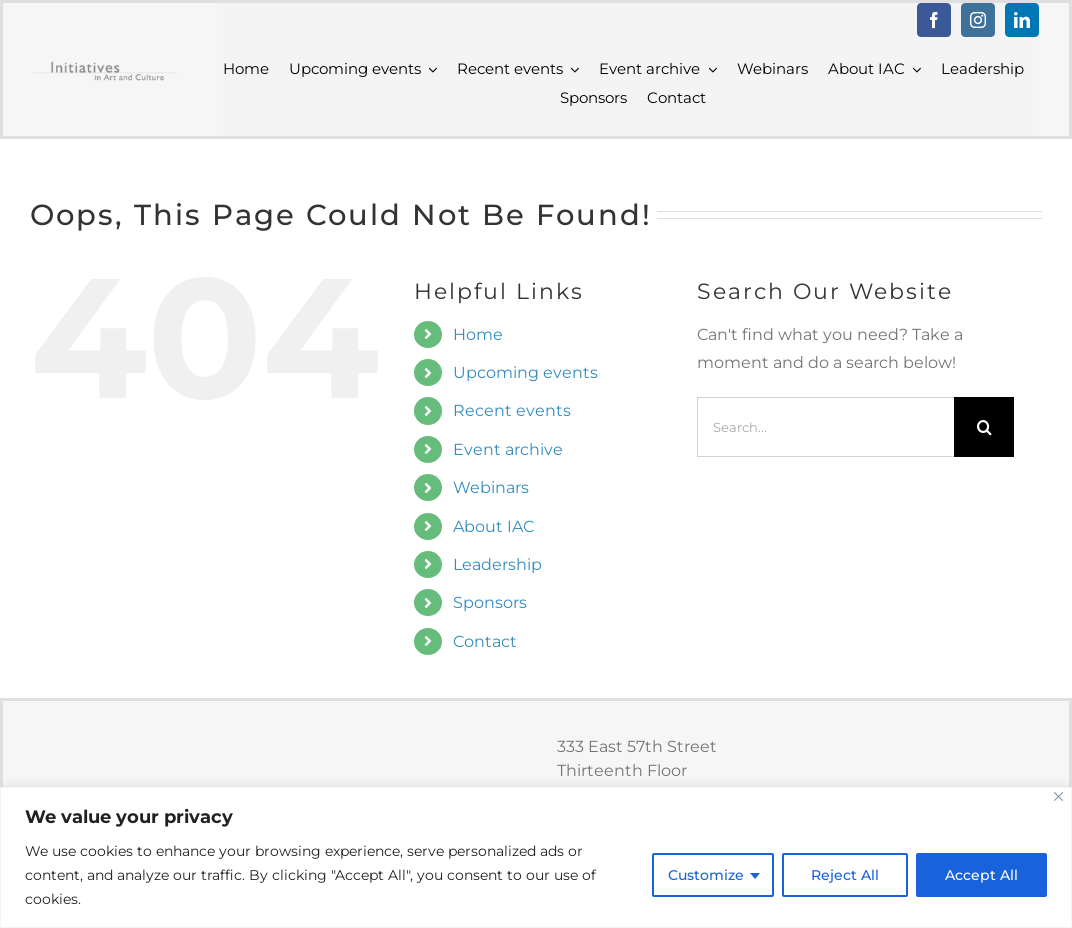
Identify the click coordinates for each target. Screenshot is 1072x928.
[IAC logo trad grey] (105, 66)
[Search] (984, 427)
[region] (536, 857)
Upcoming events (525, 372)
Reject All (845, 875)
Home (478, 334)
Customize (706, 875)
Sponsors (490, 602)
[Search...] (825, 427)
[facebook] (934, 20)
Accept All (981, 875)
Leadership (497, 564)
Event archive (508, 449)
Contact (485, 641)
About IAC (493, 526)
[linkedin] (1022, 20)
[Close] (1058, 796)
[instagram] (978, 20)
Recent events (512, 410)
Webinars (491, 487)
